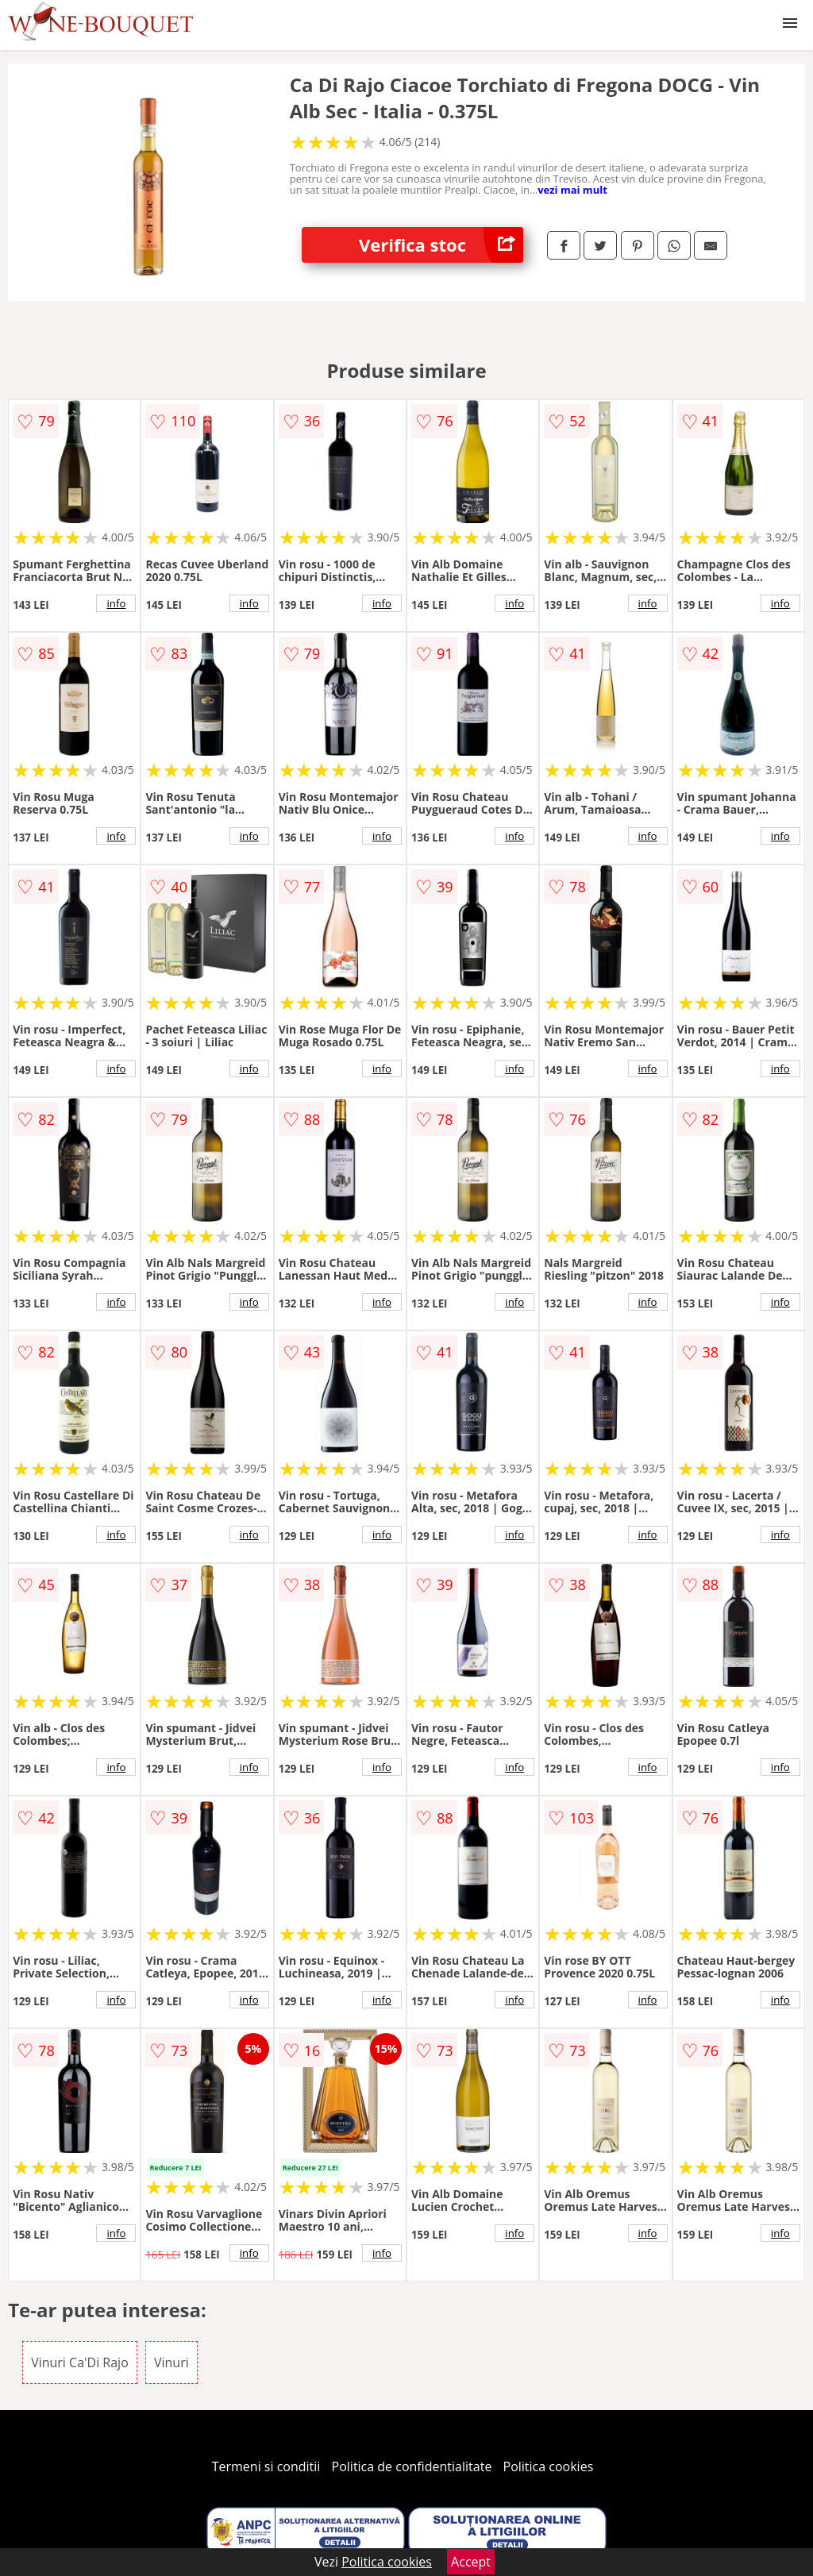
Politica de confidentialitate (412, 2466)
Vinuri (171, 2362)
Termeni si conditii (266, 2466)
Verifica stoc (441, 245)
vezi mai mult (572, 190)
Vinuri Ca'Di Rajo (80, 2362)
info (115, 603)
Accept (471, 2561)
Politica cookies (548, 2466)
